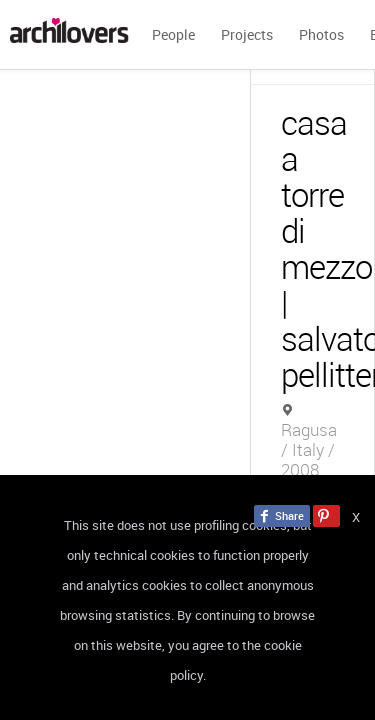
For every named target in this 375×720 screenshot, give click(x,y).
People (173, 34)
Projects (247, 34)
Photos (321, 34)
